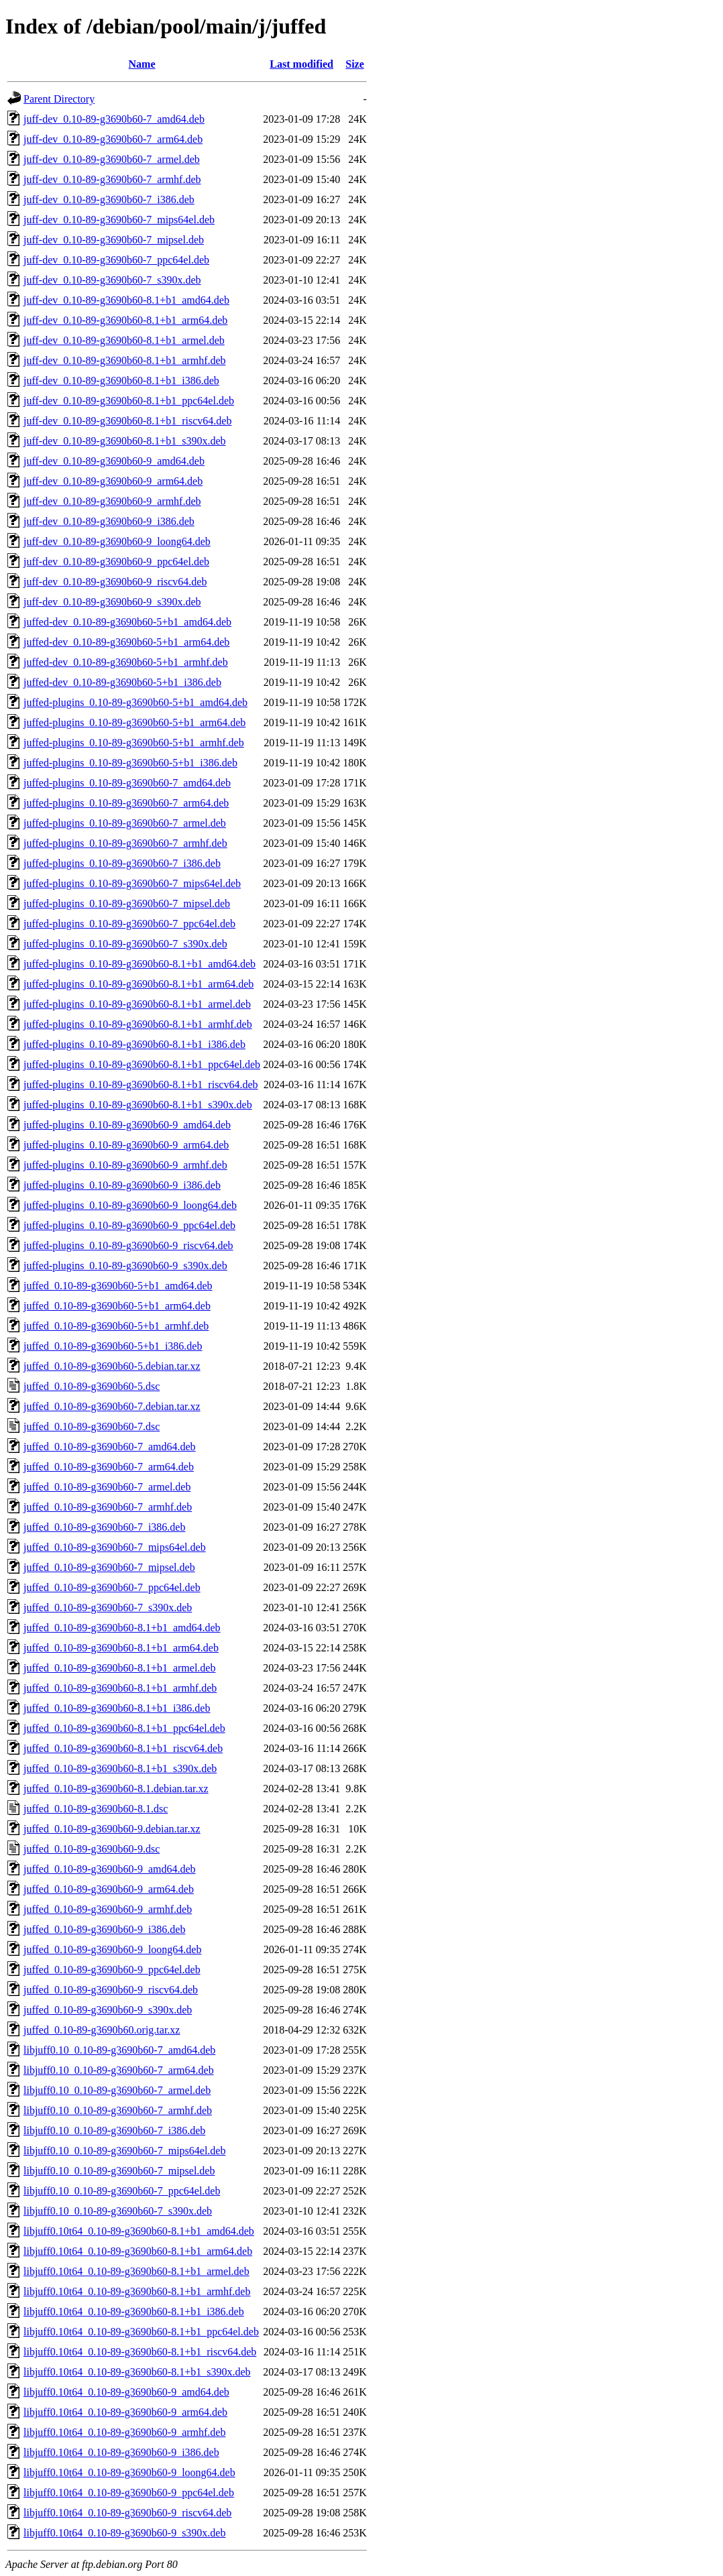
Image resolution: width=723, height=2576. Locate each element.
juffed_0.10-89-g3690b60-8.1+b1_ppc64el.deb (124, 1728)
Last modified (301, 64)
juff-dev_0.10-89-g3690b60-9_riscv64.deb (115, 581)
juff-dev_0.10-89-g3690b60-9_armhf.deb (112, 501)
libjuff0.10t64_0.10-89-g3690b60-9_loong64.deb (129, 2472)
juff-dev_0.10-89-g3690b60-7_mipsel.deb (113, 239)
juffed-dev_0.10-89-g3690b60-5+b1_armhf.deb (125, 662)
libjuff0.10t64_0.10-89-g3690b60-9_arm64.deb (125, 2412)
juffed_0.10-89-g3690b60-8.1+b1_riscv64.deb (123, 1748)
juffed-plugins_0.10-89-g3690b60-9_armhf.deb (125, 1165)
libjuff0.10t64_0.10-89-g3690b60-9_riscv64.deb (127, 2512)
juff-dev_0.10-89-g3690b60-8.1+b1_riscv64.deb (127, 420)
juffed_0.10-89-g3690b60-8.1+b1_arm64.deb (121, 1647)
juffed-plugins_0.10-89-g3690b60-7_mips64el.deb (132, 883)
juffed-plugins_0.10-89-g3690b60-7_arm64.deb (126, 803)
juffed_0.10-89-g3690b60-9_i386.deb (104, 1929)
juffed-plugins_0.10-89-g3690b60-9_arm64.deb (126, 1145)
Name (142, 64)
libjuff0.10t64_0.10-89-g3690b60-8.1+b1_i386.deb (133, 2311)
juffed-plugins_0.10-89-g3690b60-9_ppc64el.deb (129, 1225)
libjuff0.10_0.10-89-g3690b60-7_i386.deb (114, 2130)
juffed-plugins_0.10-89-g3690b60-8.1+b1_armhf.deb (137, 1024)
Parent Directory (59, 99)
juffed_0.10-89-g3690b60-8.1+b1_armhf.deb (120, 1688)
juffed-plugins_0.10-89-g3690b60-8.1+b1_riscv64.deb (140, 1084)
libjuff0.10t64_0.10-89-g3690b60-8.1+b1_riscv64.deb (139, 2351)
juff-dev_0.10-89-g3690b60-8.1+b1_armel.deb (124, 340)
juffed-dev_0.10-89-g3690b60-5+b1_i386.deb (122, 682)
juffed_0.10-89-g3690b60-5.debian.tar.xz (112, 1366)
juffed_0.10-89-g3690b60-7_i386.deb (104, 1527)
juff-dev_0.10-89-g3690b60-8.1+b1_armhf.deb (124, 360)
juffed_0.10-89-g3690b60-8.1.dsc (95, 1808)
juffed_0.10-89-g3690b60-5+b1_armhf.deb (116, 1326)
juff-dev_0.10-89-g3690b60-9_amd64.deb (114, 461)
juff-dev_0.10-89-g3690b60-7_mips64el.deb (119, 219)
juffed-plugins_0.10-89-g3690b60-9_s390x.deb (125, 1265)
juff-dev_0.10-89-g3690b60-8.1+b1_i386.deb (121, 380)
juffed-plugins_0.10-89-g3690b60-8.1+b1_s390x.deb (137, 1104)
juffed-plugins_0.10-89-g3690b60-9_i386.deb (122, 1185)
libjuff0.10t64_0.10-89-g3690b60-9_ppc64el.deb (128, 2492)
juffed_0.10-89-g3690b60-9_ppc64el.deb (112, 1969)
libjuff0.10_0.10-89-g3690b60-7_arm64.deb (118, 2070)
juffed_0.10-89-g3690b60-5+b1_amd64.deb (118, 1285)
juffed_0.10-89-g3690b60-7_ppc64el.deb (112, 1587)
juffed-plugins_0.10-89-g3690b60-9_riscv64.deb (128, 1245)
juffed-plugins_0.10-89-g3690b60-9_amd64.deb (127, 1124)
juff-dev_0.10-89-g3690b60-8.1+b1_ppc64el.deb (128, 400)
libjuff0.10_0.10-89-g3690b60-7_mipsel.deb (119, 2170)
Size (354, 64)
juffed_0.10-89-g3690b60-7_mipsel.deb (109, 1567)
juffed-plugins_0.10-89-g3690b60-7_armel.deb (124, 823)
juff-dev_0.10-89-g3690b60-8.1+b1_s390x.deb (124, 441)
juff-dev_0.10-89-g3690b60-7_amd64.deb (114, 119)
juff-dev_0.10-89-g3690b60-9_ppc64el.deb (116, 561)
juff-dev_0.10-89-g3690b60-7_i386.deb (108, 199)
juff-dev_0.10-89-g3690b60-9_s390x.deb (112, 601)
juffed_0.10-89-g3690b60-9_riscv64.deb (110, 1989)
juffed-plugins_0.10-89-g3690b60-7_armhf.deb (125, 843)
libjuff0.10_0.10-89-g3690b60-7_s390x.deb (117, 2211)
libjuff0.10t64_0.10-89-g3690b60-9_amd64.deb (126, 2392)
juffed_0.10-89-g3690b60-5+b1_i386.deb (112, 1346)
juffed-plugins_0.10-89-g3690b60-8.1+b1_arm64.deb (138, 984)
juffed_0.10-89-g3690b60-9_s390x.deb (107, 2009)
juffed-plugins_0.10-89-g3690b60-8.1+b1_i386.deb (134, 1044)
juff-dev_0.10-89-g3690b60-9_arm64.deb (113, 481)
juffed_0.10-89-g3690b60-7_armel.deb (106, 1486)
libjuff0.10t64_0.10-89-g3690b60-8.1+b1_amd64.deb (138, 2231)
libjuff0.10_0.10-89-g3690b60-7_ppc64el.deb (121, 2191)
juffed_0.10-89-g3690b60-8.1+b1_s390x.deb (120, 1768)
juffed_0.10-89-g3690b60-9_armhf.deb (107, 1909)
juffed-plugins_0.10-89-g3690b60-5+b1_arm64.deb (134, 722)
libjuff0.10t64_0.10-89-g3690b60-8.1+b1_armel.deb (136, 2271)
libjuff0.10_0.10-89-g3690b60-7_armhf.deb (117, 2110)
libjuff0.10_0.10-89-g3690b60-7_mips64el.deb (124, 2150)
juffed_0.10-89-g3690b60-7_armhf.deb (107, 1507)
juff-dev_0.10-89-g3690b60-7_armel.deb (111, 159)
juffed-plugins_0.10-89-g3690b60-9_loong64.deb (130, 1205)
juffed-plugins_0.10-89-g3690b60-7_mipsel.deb (126, 903)
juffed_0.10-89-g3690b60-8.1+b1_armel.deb (119, 1668)
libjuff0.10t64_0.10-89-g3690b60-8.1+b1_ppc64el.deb (141, 2331)
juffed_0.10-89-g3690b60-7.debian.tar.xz (112, 1406)
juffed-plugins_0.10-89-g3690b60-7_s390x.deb (125, 943)
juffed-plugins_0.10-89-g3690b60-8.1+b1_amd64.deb (139, 964)
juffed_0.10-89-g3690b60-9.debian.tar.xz (112, 1828)
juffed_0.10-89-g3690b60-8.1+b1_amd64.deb (122, 1627)
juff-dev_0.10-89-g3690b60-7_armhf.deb (112, 179)
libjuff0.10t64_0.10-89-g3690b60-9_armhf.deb (124, 2432)
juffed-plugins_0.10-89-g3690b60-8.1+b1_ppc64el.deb (141, 1064)
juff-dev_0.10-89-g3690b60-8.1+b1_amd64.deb (126, 300)
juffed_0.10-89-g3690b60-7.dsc (91, 1426)
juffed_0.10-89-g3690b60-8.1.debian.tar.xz (116, 1788)
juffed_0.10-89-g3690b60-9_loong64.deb (112, 1949)
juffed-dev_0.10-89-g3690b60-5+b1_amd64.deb (127, 622)
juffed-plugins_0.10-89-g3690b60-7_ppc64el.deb (129, 923)
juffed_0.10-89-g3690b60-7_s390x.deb (107, 1607)
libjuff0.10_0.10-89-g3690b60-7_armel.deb (117, 2090)
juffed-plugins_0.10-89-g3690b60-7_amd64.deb (127, 782)
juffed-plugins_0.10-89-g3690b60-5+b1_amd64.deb (135, 702)
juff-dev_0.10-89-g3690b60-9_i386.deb (108, 521)
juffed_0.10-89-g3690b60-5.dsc (91, 1386)
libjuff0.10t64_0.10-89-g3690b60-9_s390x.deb (124, 2532)
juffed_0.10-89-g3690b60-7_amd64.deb (109, 1446)
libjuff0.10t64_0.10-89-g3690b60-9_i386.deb (121, 2452)
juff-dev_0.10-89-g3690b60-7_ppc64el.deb (116, 260)
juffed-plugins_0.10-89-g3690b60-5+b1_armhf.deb (133, 742)
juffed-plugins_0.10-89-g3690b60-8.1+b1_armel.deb (137, 1004)
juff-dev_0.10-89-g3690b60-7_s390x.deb (112, 280)
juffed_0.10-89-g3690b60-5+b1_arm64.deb (117, 1305)
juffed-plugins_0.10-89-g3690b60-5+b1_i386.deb (130, 762)
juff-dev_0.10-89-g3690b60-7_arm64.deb (113, 139)
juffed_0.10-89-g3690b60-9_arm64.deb (108, 1889)
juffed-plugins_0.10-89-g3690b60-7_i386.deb (122, 863)
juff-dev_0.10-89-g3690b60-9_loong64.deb (117, 541)
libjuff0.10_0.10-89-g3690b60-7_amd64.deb (119, 2050)
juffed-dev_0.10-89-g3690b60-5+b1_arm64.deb (126, 642)
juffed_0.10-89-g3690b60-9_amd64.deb (109, 1869)
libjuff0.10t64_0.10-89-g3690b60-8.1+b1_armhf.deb (136, 2291)
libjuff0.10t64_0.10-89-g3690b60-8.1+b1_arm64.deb (137, 2251)
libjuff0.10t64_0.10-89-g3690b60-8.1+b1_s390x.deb (136, 2372)
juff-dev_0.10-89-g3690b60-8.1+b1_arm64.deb (125, 320)
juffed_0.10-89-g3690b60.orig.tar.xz (101, 2030)
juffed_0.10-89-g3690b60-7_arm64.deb (108, 1466)
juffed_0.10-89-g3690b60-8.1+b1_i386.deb (116, 1708)
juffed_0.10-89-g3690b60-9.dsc (91, 1849)
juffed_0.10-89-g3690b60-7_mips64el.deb (114, 1547)
